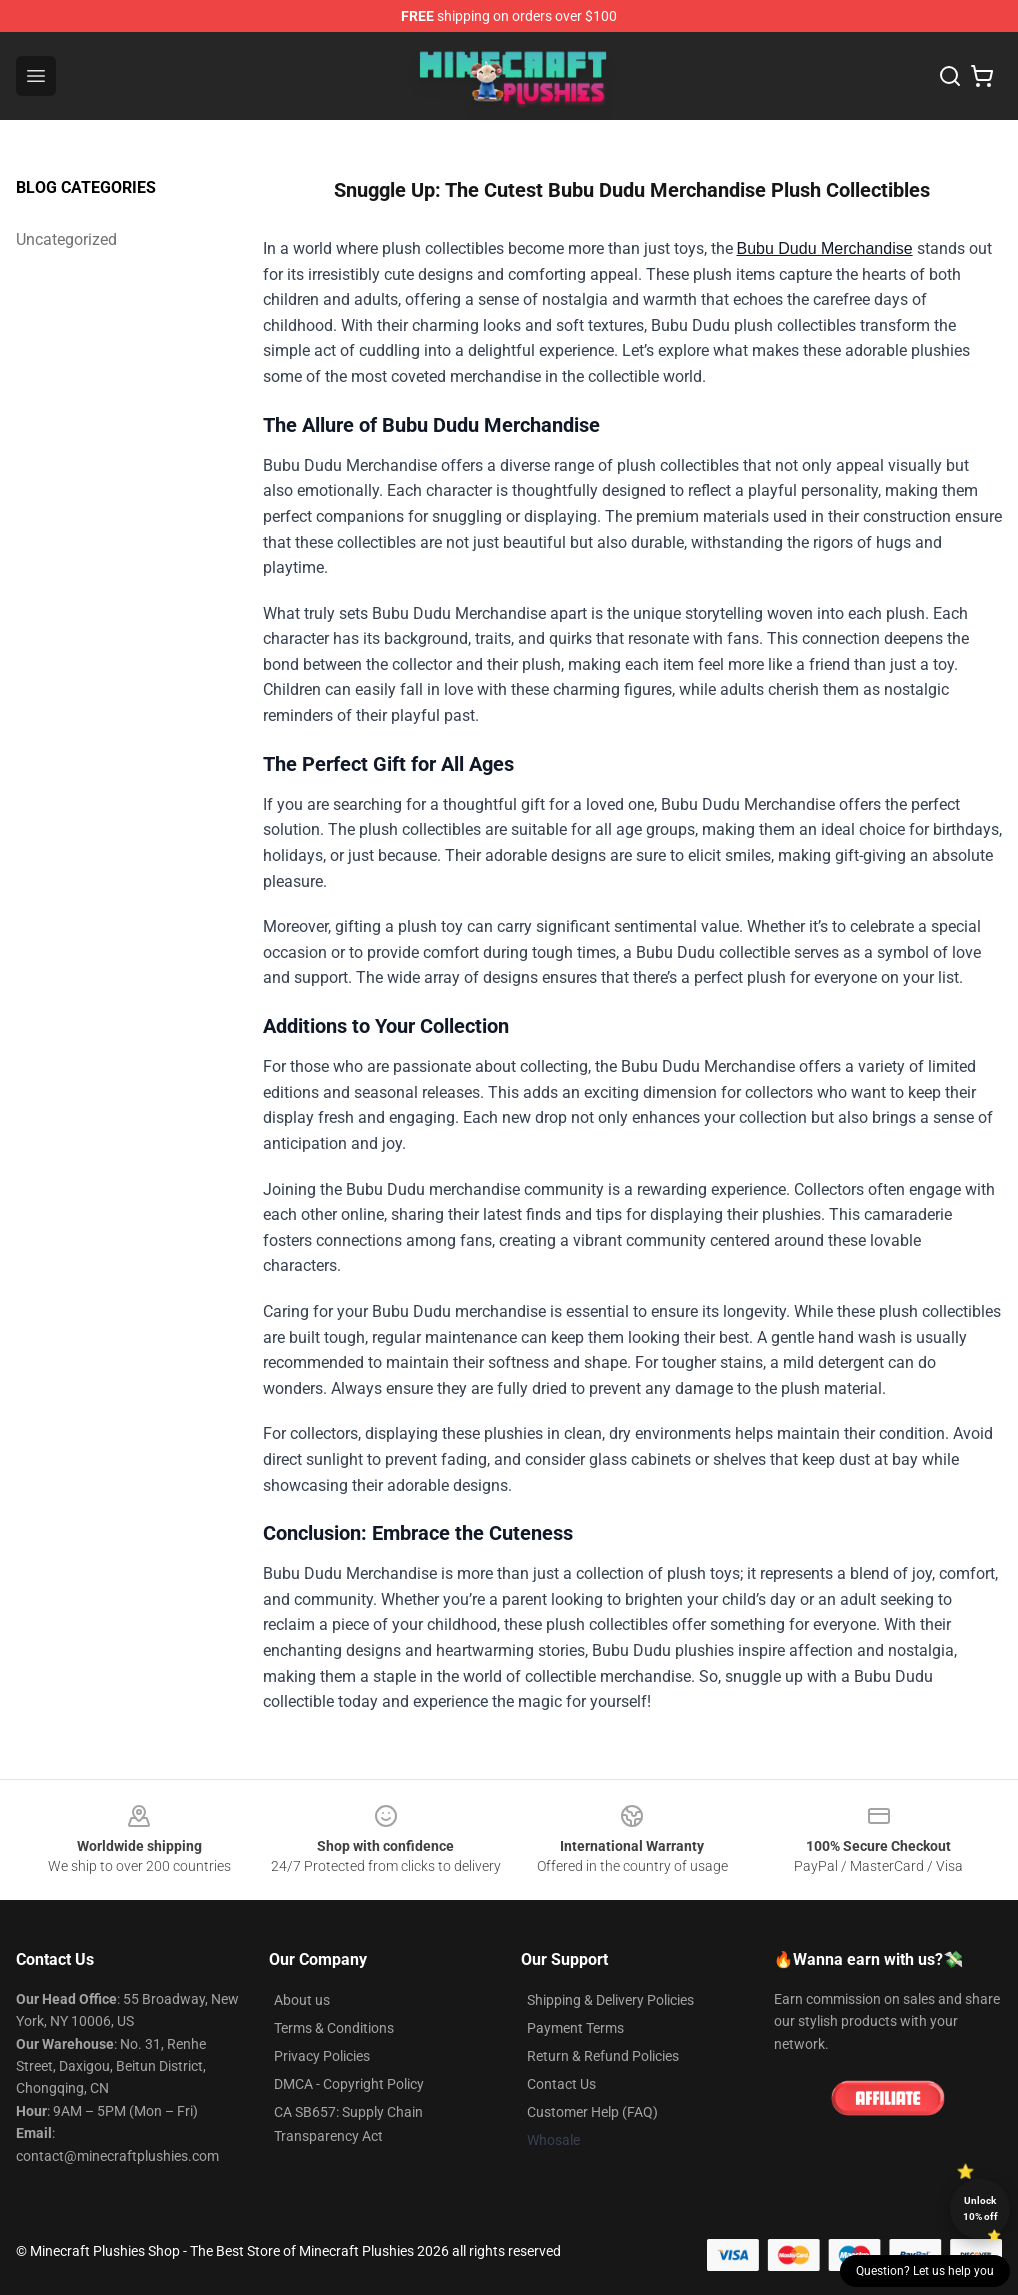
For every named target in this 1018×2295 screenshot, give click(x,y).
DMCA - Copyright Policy (349, 2084)
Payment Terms (575, 2028)
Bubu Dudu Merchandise (825, 248)
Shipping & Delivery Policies (610, 2000)
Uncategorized (66, 239)
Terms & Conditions (334, 2028)
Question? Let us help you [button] (925, 2271)
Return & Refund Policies (603, 2056)
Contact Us (561, 2084)
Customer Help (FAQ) (592, 2112)
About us (302, 2000)
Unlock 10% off (980, 2208)
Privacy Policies (322, 2056)
